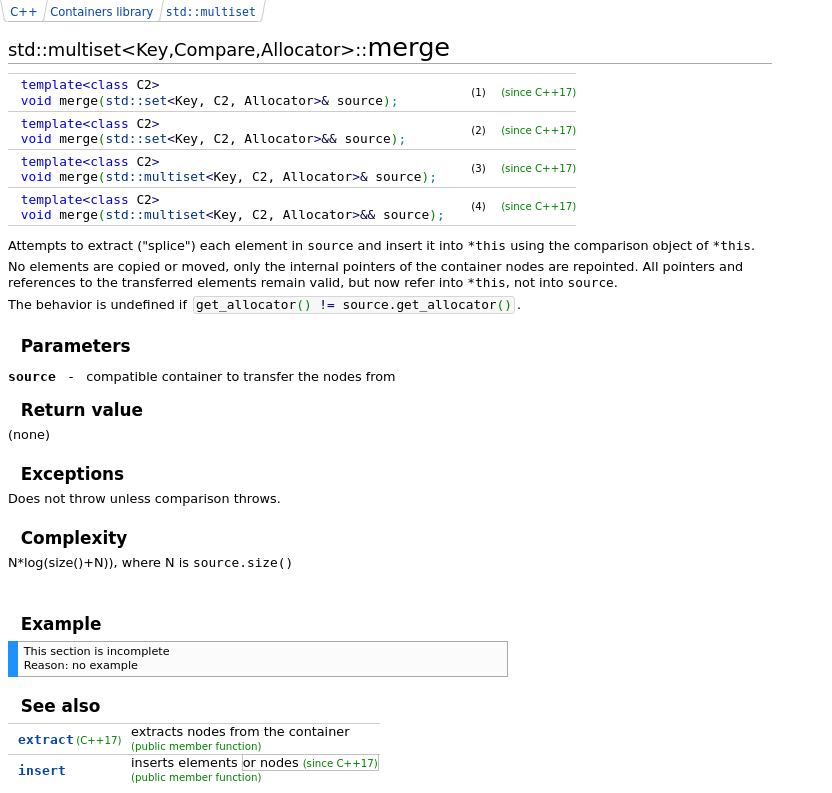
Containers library (101, 12)
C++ (23, 12)
